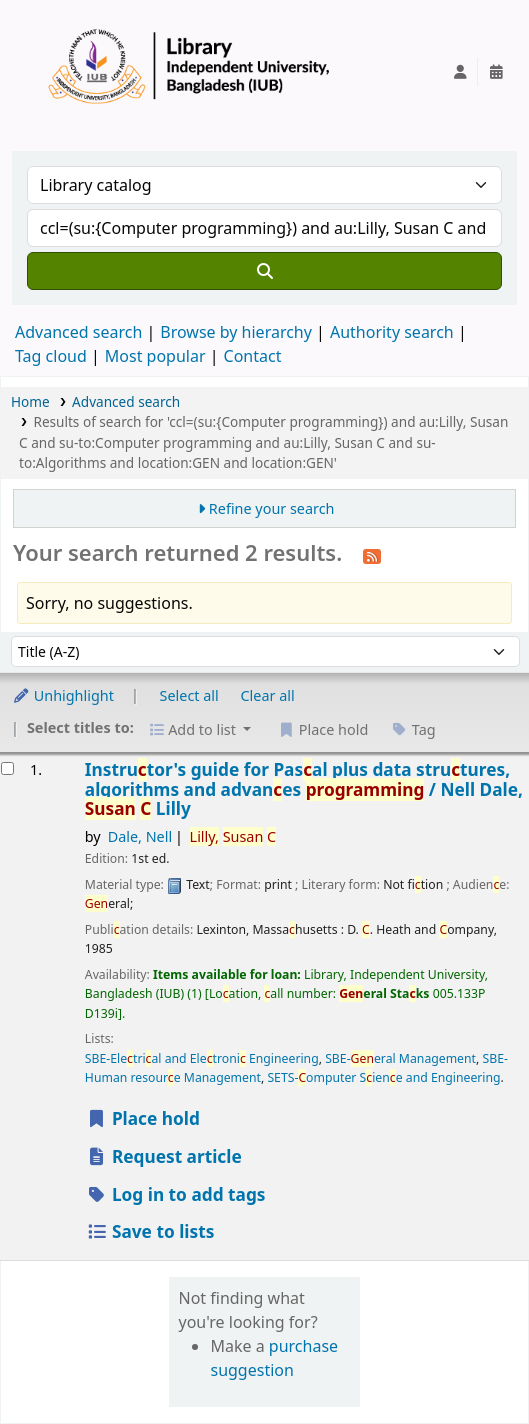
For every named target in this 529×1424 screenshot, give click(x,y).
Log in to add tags (176, 1194)
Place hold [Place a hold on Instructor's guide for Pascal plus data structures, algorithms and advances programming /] (143, 1118)
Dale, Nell (140, 836)
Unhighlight (63, 695)
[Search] (264, 271)
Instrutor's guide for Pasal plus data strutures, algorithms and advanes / (304, 789)
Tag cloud (51, 356)
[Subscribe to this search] (372, 555)
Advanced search (78, 332)
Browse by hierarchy (236, 332)
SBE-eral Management (400, 1058)
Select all (189, 695)
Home (30, 401)
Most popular (155, 356)
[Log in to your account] (460, 72)
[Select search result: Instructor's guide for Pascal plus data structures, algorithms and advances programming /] (7, 768)
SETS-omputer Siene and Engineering (383, 1077)
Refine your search (272, 508)
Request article (164, 1156)
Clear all (268, 695)
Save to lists (150, 1231)
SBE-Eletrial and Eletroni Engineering (202, 1058)
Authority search (392, 332)
